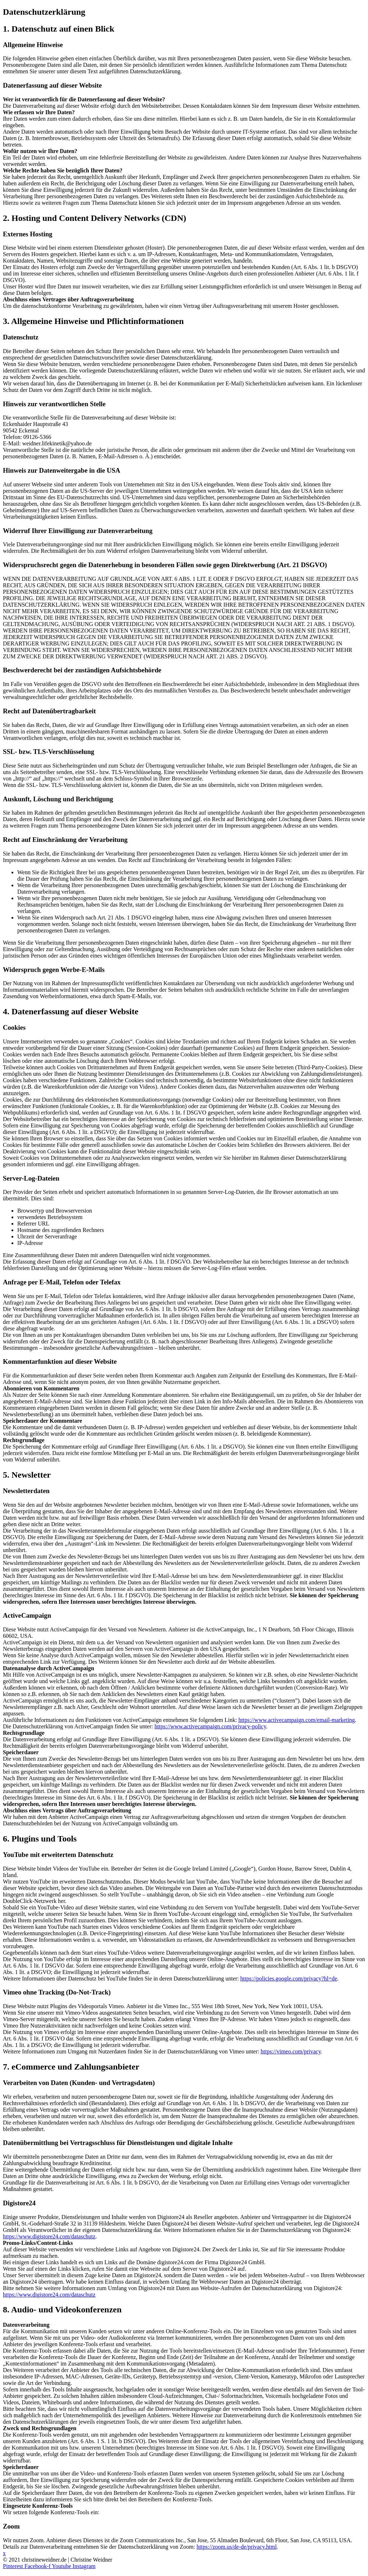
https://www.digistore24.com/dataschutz (49, 2236)
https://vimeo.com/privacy (291, 2051)
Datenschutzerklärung (57, 2573)
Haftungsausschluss (109, 2573)
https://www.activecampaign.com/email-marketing (296, 1720)
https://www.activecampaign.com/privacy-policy (210, 1726)
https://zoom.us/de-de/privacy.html (237, 2547)
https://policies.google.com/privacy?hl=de (288, 1978)
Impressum (15, 2573)
